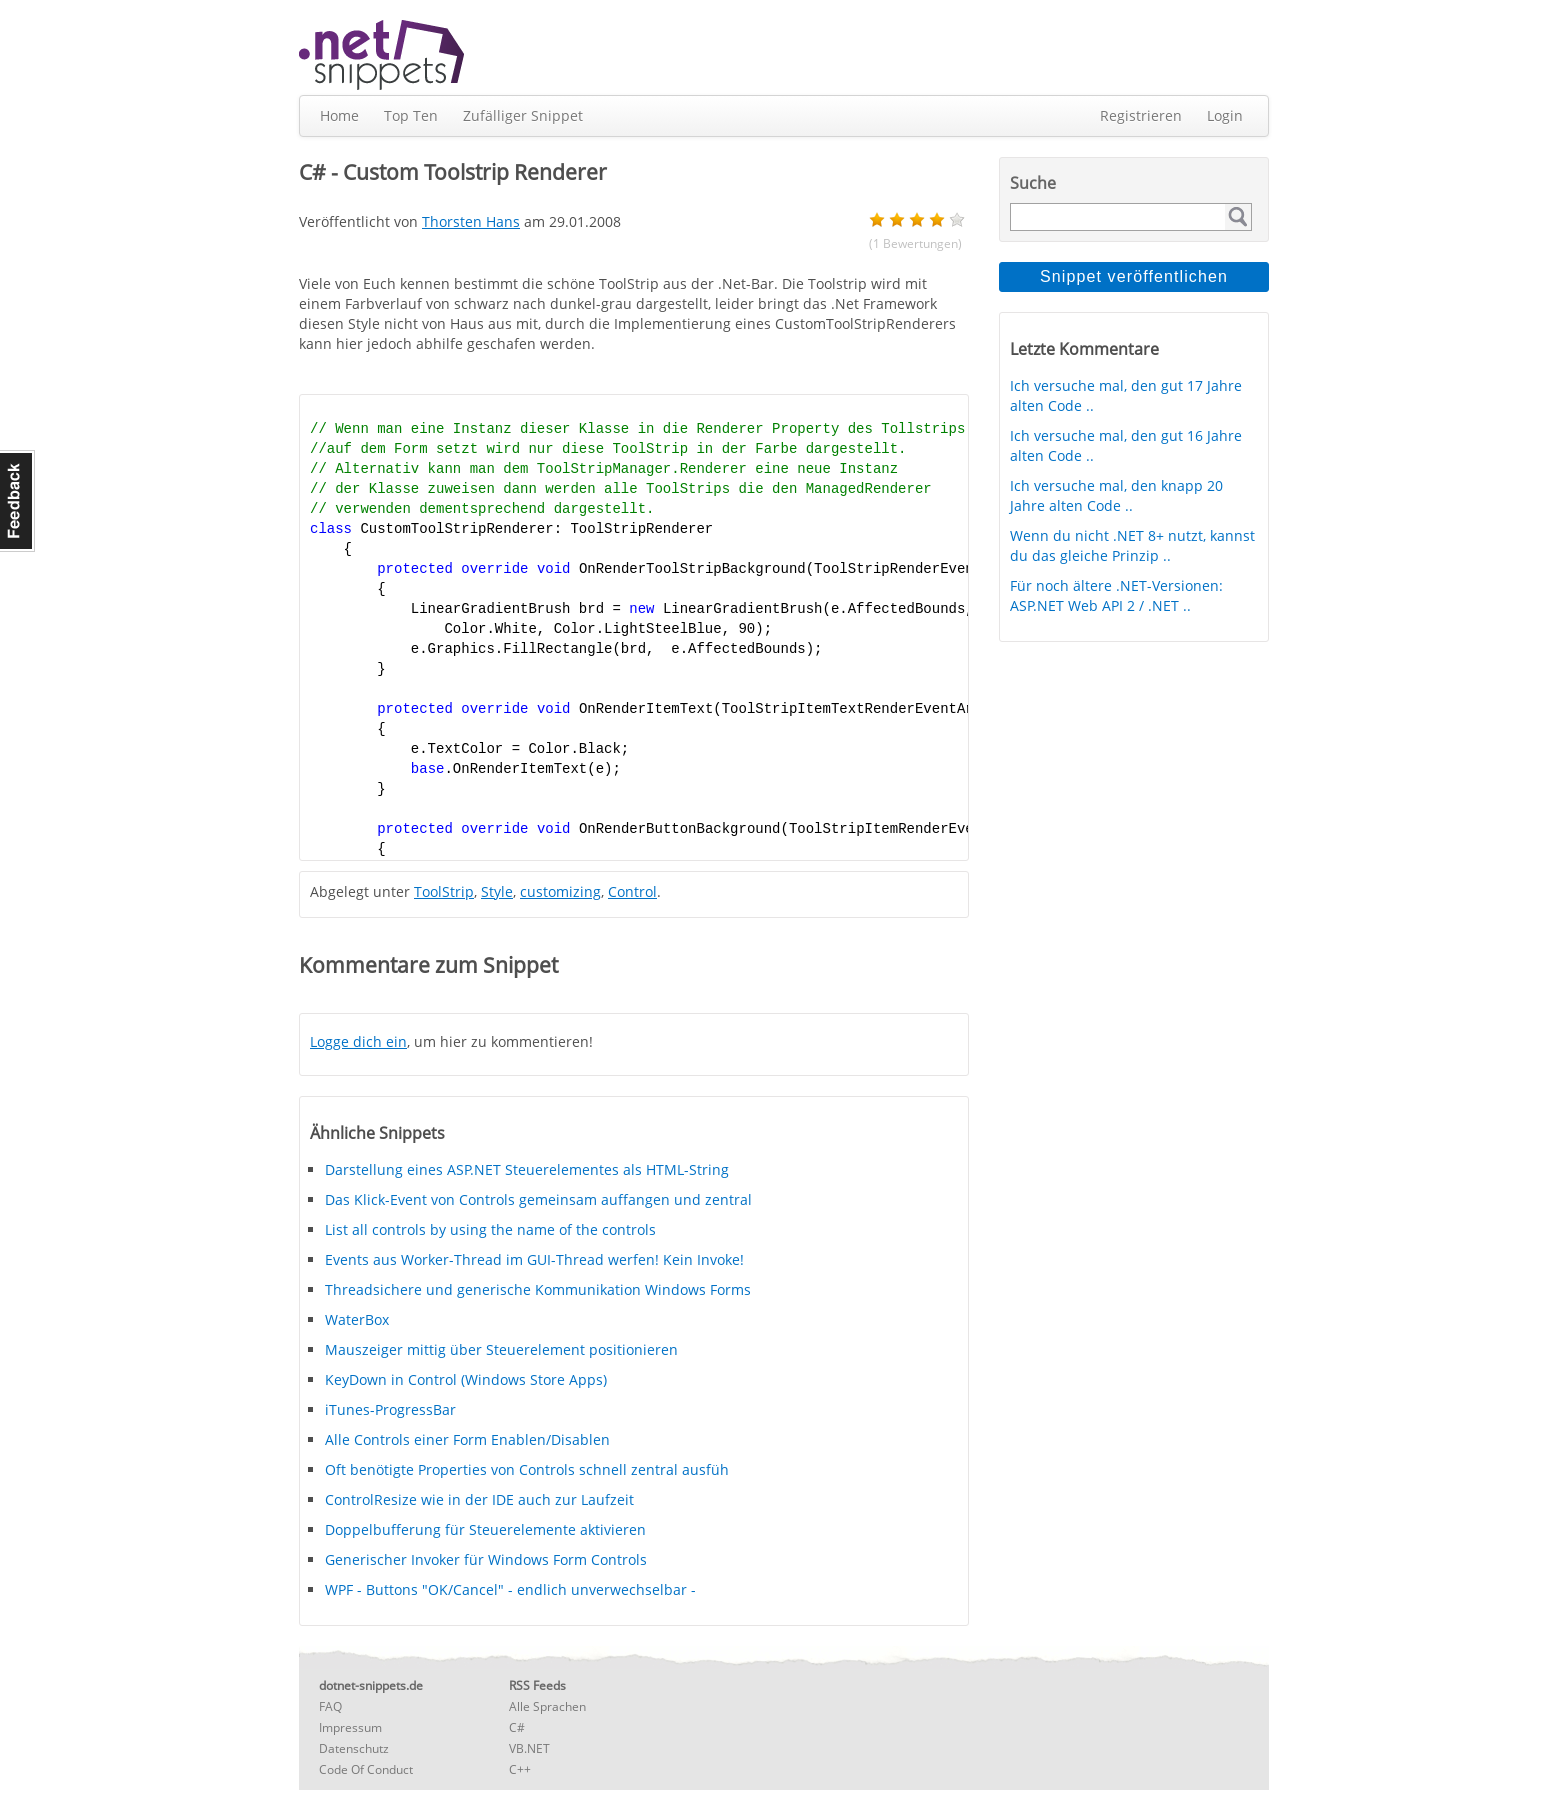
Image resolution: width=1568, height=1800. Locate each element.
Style (497, 891)
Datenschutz (354, 1748)
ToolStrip (444, 891)
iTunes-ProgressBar (390, 1409)
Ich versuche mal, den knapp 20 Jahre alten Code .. (1116, 495)
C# (517, 1727)
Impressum (350, 1727)
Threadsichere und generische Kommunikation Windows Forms (538, 1289)
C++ (520, 1769)
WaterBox (357, 1319)
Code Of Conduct (366, 1769)
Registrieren (1141, 115)
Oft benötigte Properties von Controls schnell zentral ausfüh (527, 1469)
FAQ (330, 1706)
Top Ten (411, 115)
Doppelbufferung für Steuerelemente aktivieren (485, 1529)
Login (1225, 115)
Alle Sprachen (547, 1706)
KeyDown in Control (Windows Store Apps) (466, 1379)
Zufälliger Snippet (523, 115)
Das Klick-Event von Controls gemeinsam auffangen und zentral (538, 1199)
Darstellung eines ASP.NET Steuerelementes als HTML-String (527, 1169)
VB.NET (529, 1748)
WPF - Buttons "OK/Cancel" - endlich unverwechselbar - (510, 1589)
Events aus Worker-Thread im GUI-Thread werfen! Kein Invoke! (534, 1259)
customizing (560, 891)
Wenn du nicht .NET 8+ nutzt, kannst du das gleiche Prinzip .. (1132, 545)
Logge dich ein (358, 1041)
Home (339, 115)
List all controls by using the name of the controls (490, 1229)
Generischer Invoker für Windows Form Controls (486, 1559)
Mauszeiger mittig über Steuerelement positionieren (501, 1349)
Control (632, 891)
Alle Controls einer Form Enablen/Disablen (467, 1439)
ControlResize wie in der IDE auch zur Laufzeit (479, 1499)
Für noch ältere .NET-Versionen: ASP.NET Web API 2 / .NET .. (1116, 595)
